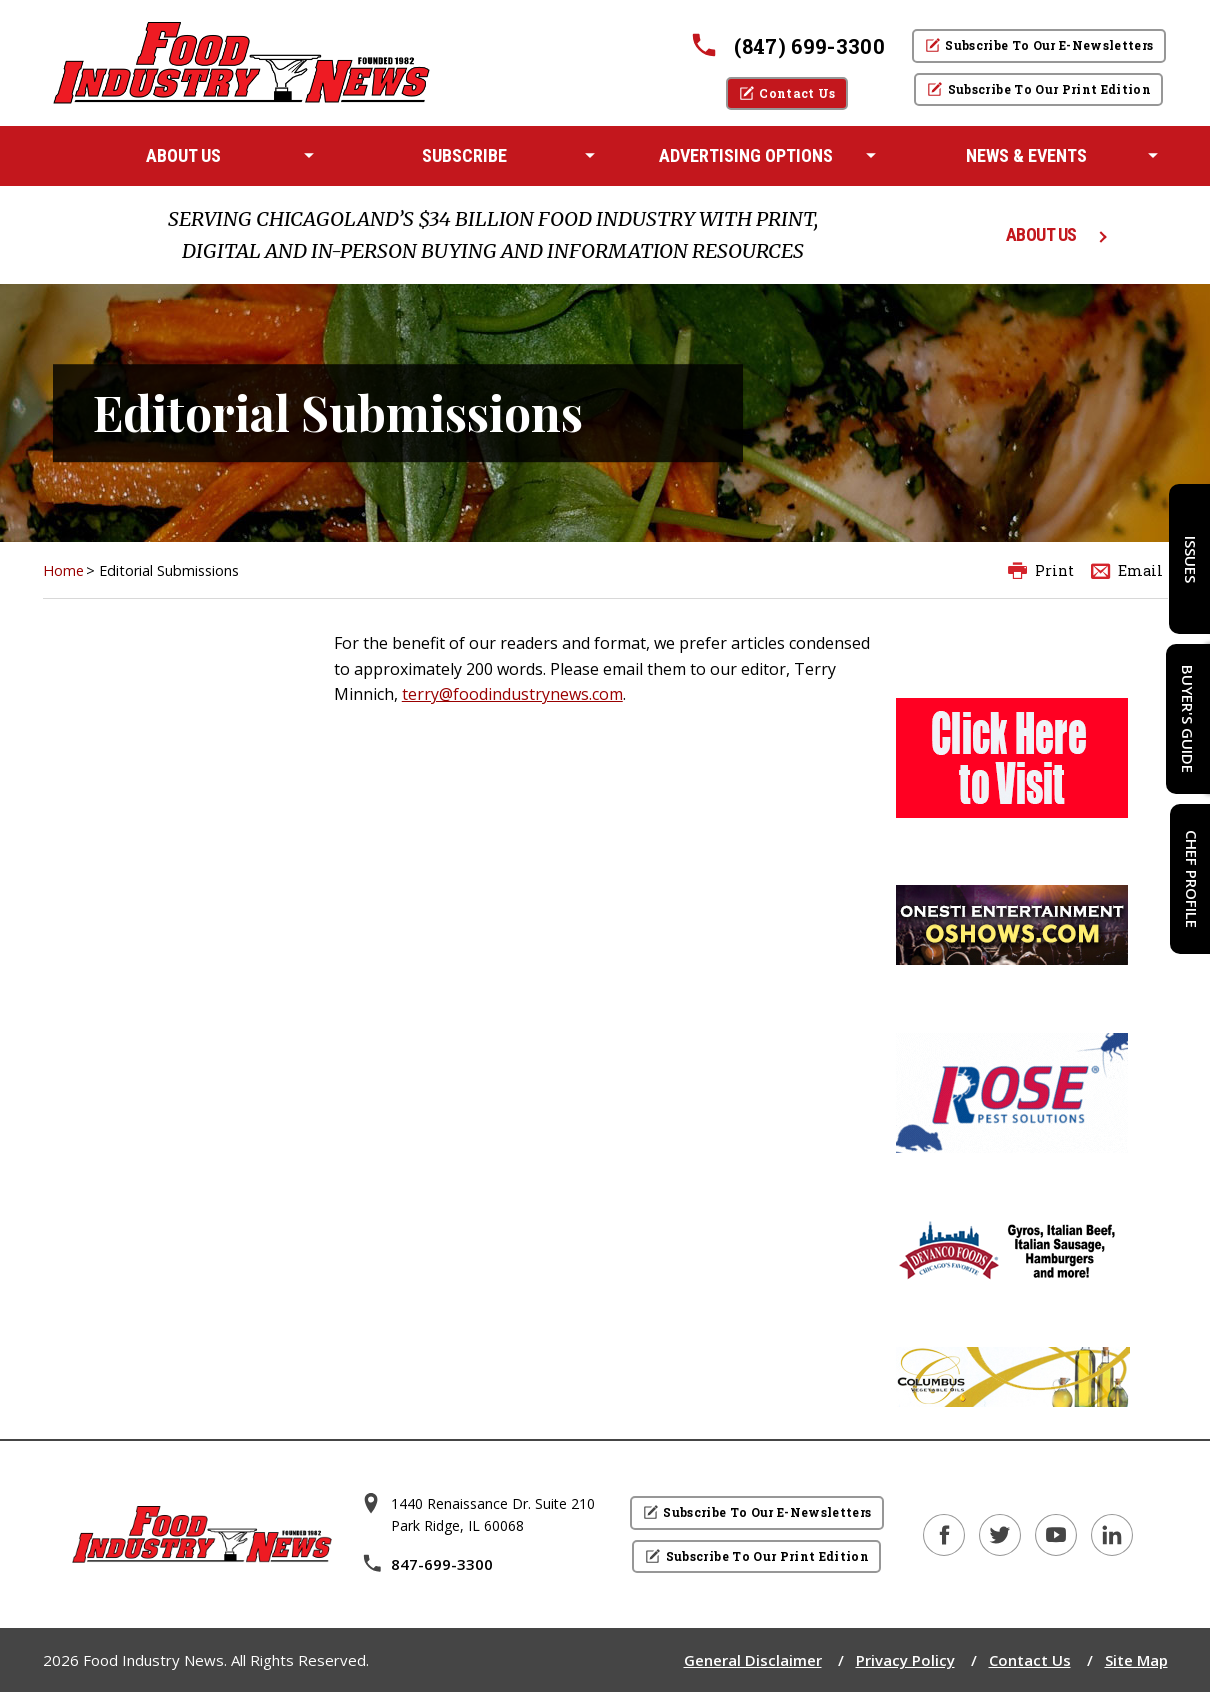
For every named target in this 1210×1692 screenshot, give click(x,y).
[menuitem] (183, 156)
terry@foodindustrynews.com (512, 694)
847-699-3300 (427, 1564)
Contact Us (1030, 1660)
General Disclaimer (753, 1660)
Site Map (1136, 1660)
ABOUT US (1041, 234)
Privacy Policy (905, 1660)
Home (63, 570)
